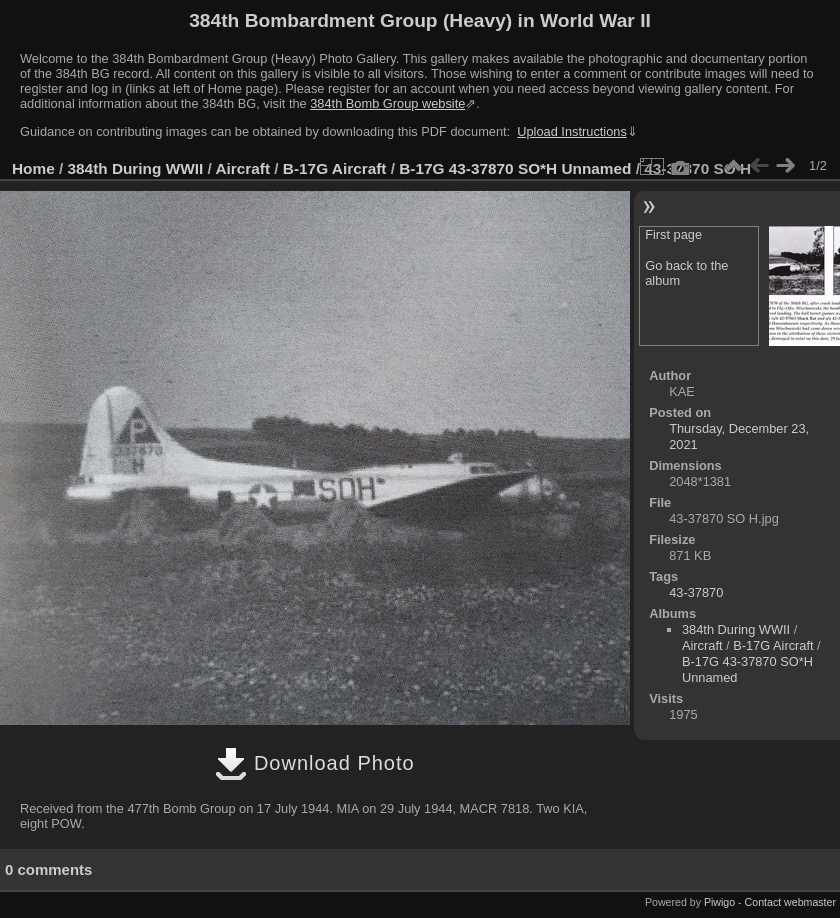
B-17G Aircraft (335, 168)
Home (33, 168)
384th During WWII (136, 168)
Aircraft (242, 168)
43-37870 (696, 592)
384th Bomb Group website (387, 103)
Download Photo (314, 763)
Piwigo (719, 902)
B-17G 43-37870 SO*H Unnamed (515, 168)
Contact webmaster (790, 902)
